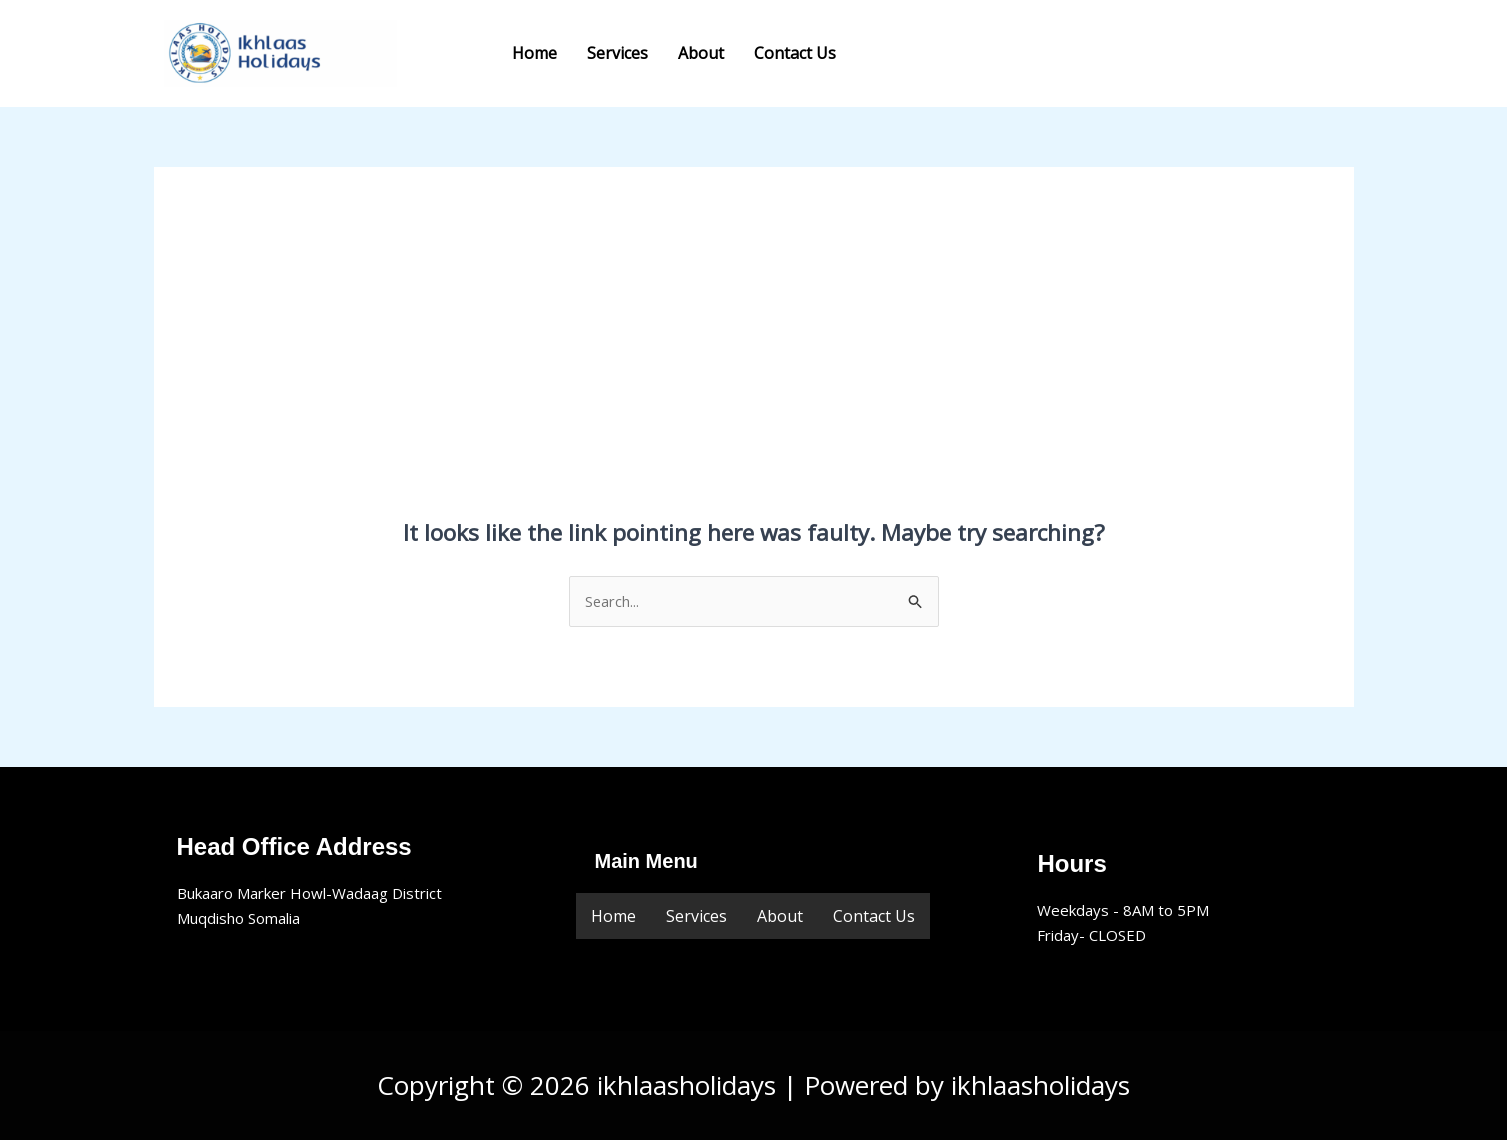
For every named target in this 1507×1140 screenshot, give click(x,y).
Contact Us (795, 53)
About (701, 53)
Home (534, 53)
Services (617, 53)
